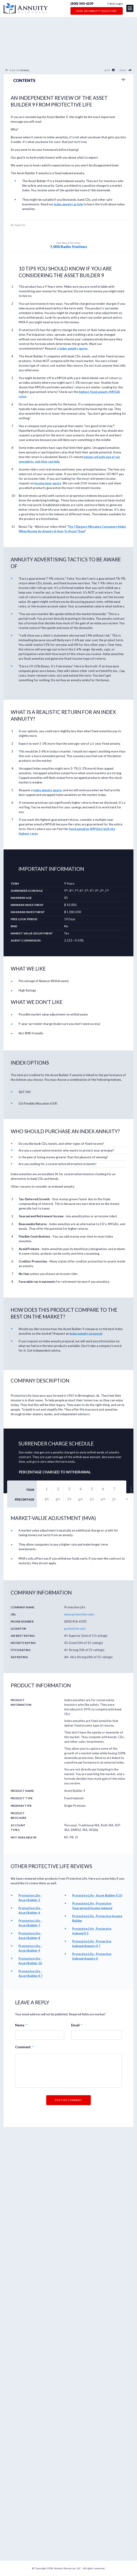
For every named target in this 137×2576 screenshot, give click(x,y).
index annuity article (68, 204)
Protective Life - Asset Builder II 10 (97, 1895)
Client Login (115, 3)
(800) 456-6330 (75, 1621)
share (125, 70)
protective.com (75, 1628)
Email (76, 2025)
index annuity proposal (86, 1333)
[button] (129, 8)
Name (21, 2025)
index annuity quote (73, 348)
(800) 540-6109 (81, 4)
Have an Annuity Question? (96, 10)
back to (17, 70)
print (110, 70)
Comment (24, 2047)
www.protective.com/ (79, 1614)
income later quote (47, 483)
